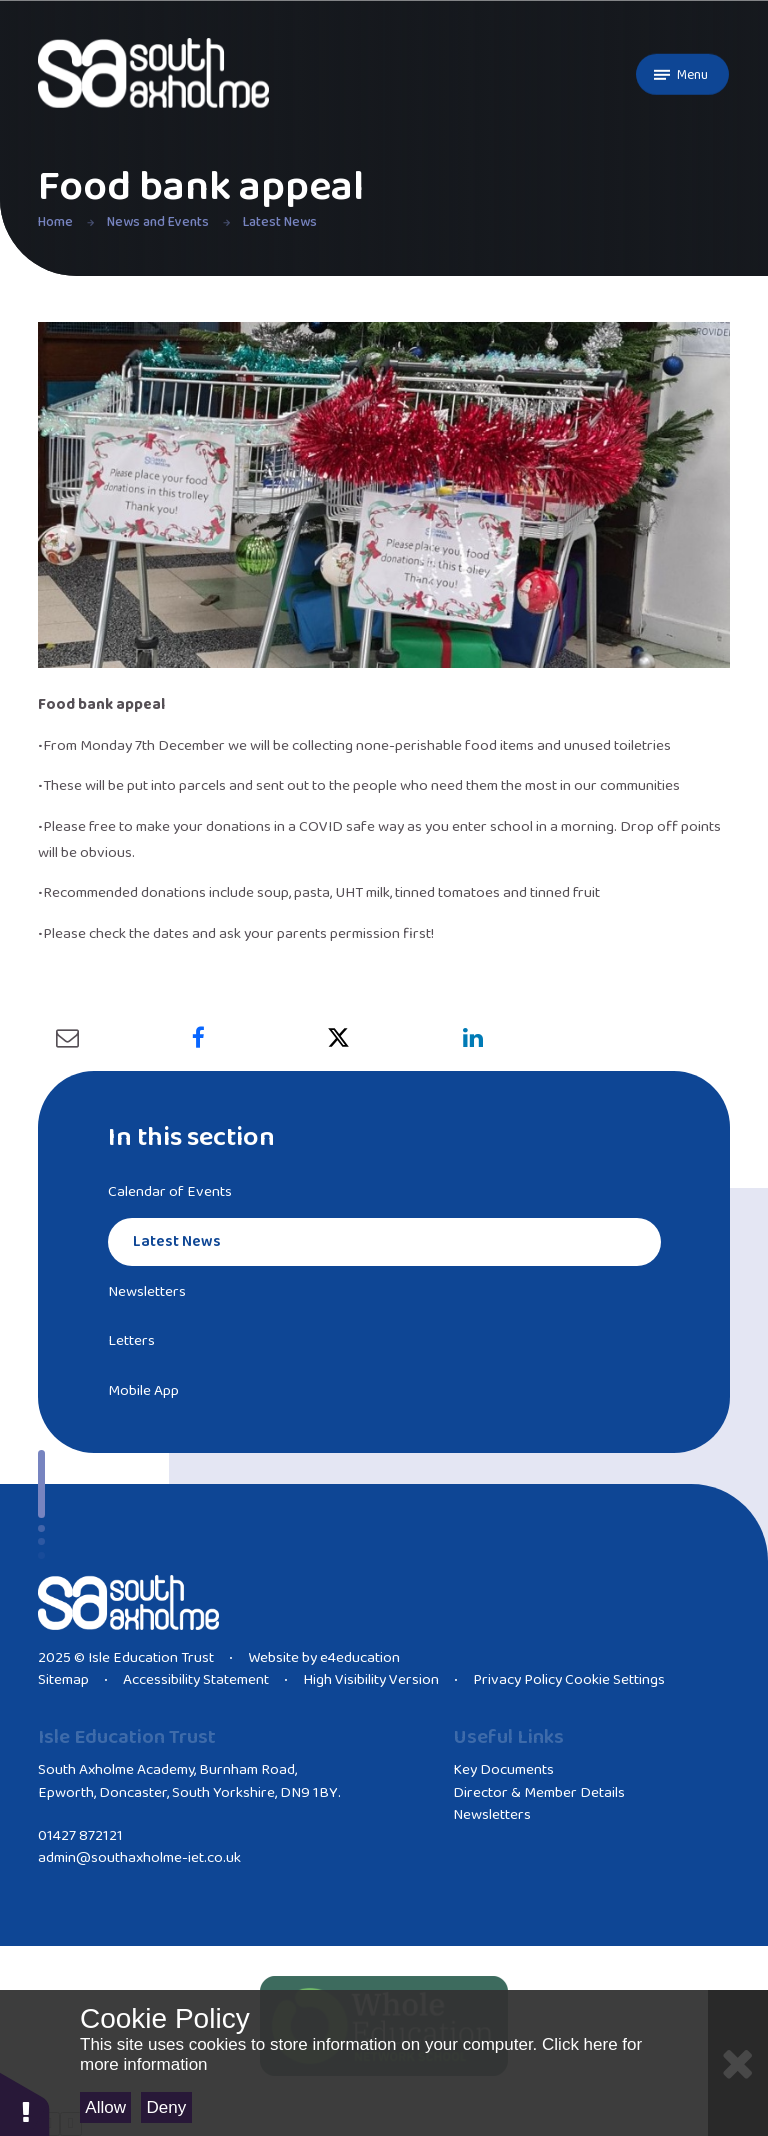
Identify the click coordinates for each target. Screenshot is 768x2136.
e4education (360, 1658)
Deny (167, 2107)
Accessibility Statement (196, 1680)
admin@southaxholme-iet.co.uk (139, 1858)
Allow (105, 2107)
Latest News (280, 222)
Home (55, 222)
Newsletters (492, 1815)
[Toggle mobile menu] (682, 74)
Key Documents (503, 1770)
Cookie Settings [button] (615, 1680)
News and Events (158, 222)
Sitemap (63, 1680)
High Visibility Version (371, 1680)
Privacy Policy (517, 1680)
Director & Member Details (539, 1793)
